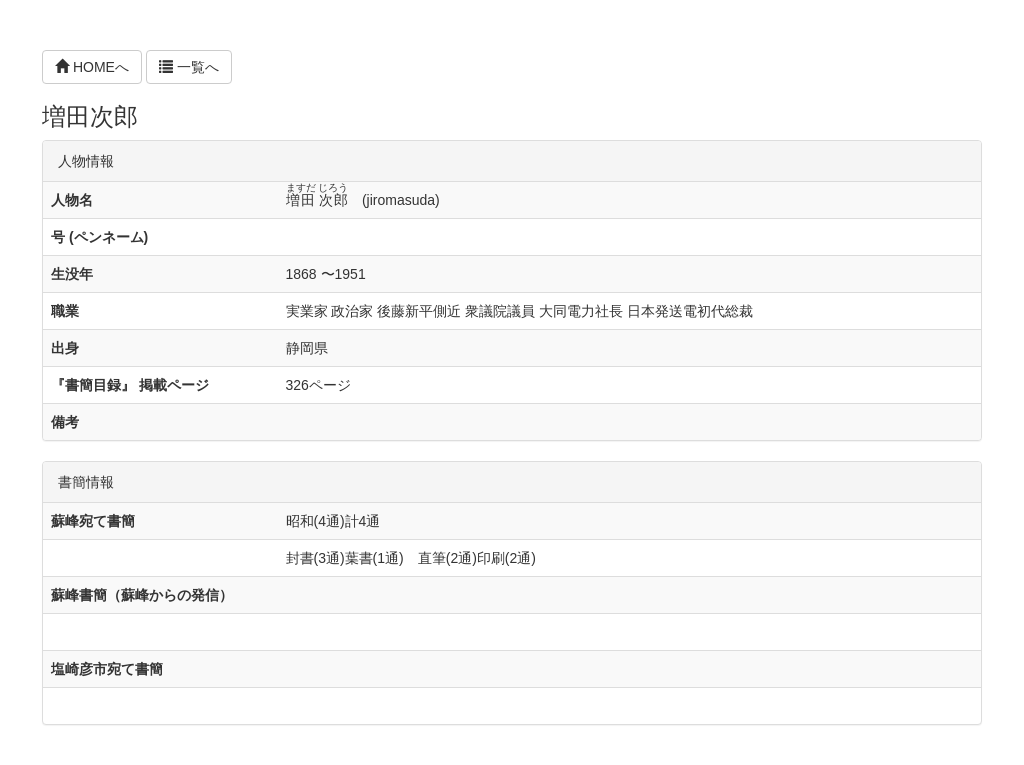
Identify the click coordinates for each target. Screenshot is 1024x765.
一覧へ (189, 67)
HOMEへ (92, 67)
